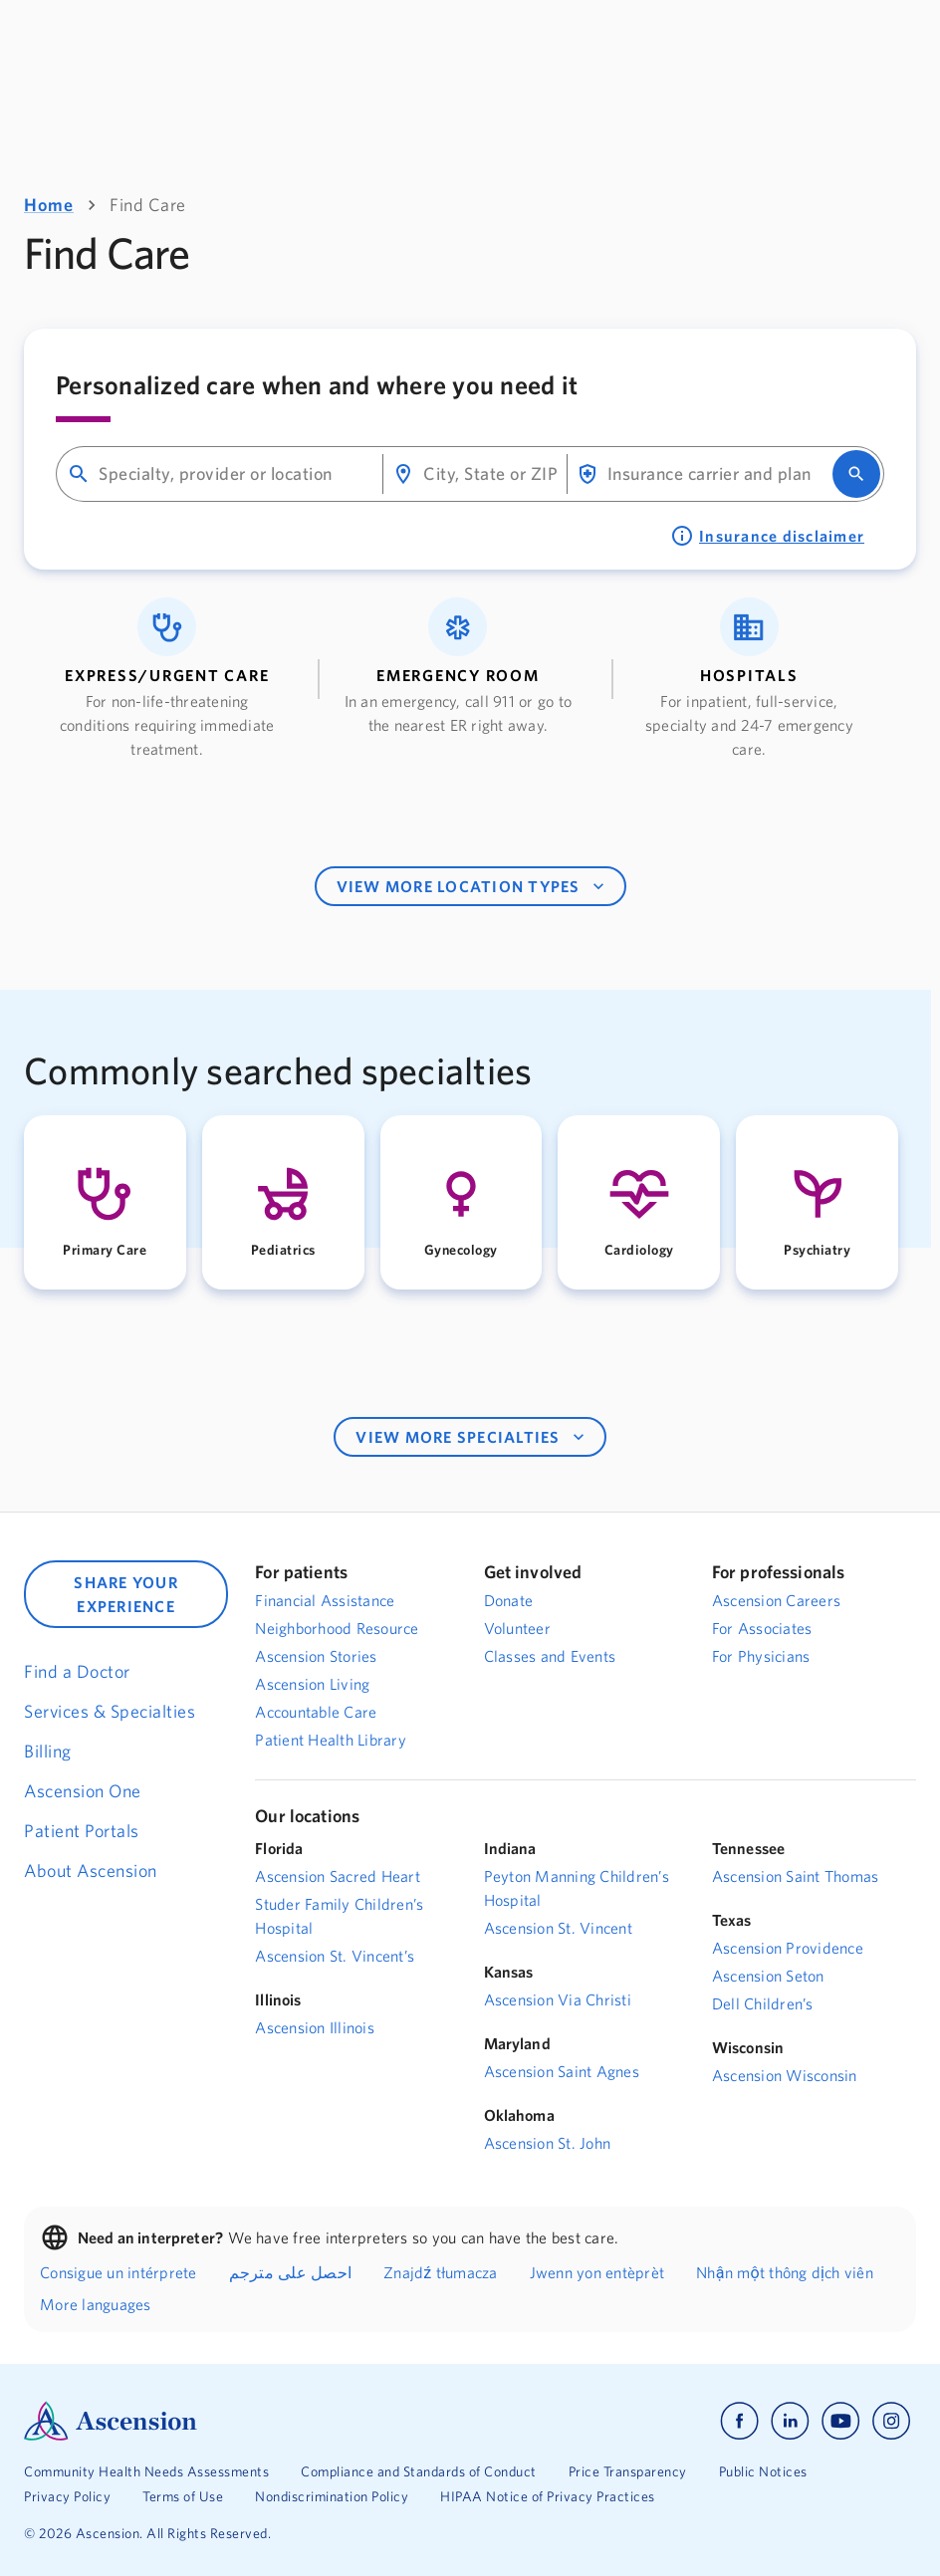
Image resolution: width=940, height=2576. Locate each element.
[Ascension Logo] (247, 2421)
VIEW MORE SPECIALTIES (471, 1437)
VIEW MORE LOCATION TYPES (472, 886)
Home (49, 204)
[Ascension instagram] (891, 2421)
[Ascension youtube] (841, 2421)
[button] (167, 679)
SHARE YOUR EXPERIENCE (126, 1594)
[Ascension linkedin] (790, 2421)
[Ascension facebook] (739, 2421)
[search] (856, 474)
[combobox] (232, 474)
